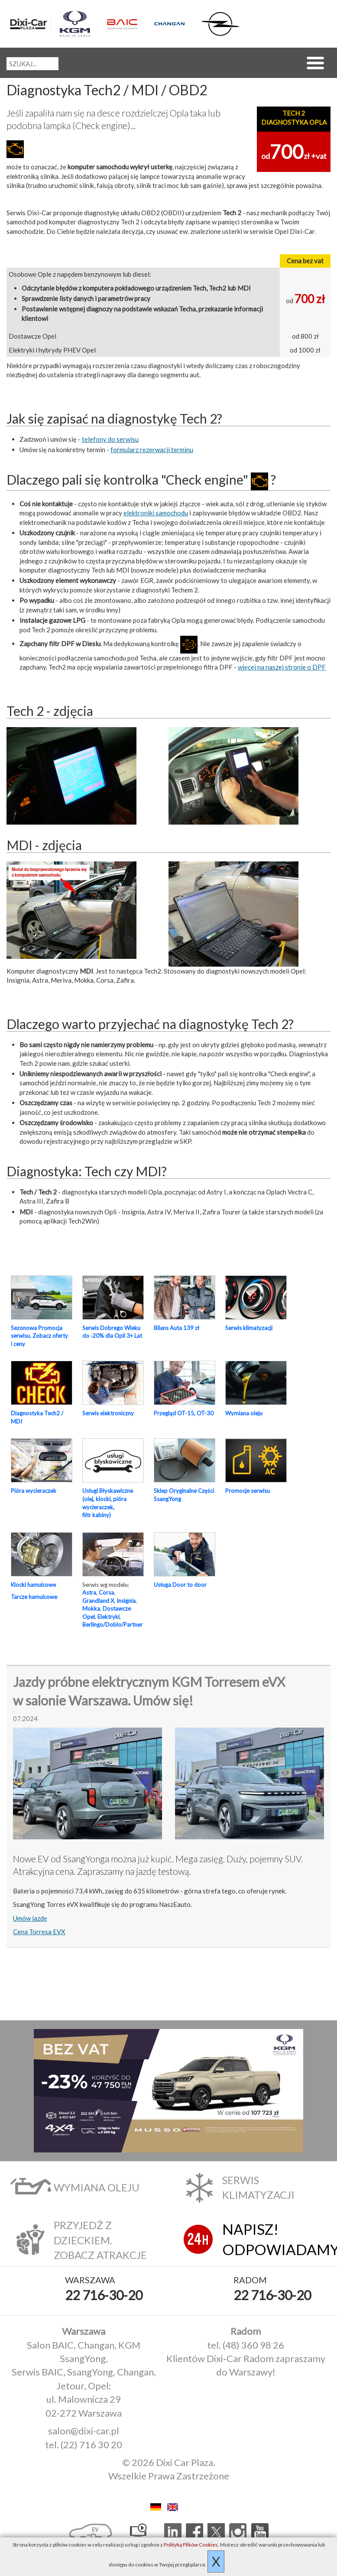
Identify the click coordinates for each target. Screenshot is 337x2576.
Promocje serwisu (247, 1490)
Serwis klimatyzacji (248, 1327)
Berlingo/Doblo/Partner (112, 1624)
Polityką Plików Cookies (191, 2544)
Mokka (91, 1608)
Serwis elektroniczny (108, 1413)
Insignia (126, 1600)
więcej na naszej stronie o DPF (282, 667)
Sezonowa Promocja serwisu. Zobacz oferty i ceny (39, 1335)
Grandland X (98, 1600)
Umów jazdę (30, 1918)
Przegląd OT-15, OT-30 (184, 1413)
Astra (89, 1592)
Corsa (106, 1592)
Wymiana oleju (243, 1413)
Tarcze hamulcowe (34, 1596)
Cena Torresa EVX (39, 1931)
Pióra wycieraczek (33, 1490)
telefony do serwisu (110, 439)
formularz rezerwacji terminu (151, 449)
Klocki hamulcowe (33, 1584)
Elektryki (108, 1616)
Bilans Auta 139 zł (176, 1327)
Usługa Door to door (180, 1584)
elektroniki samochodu (155, 513)
